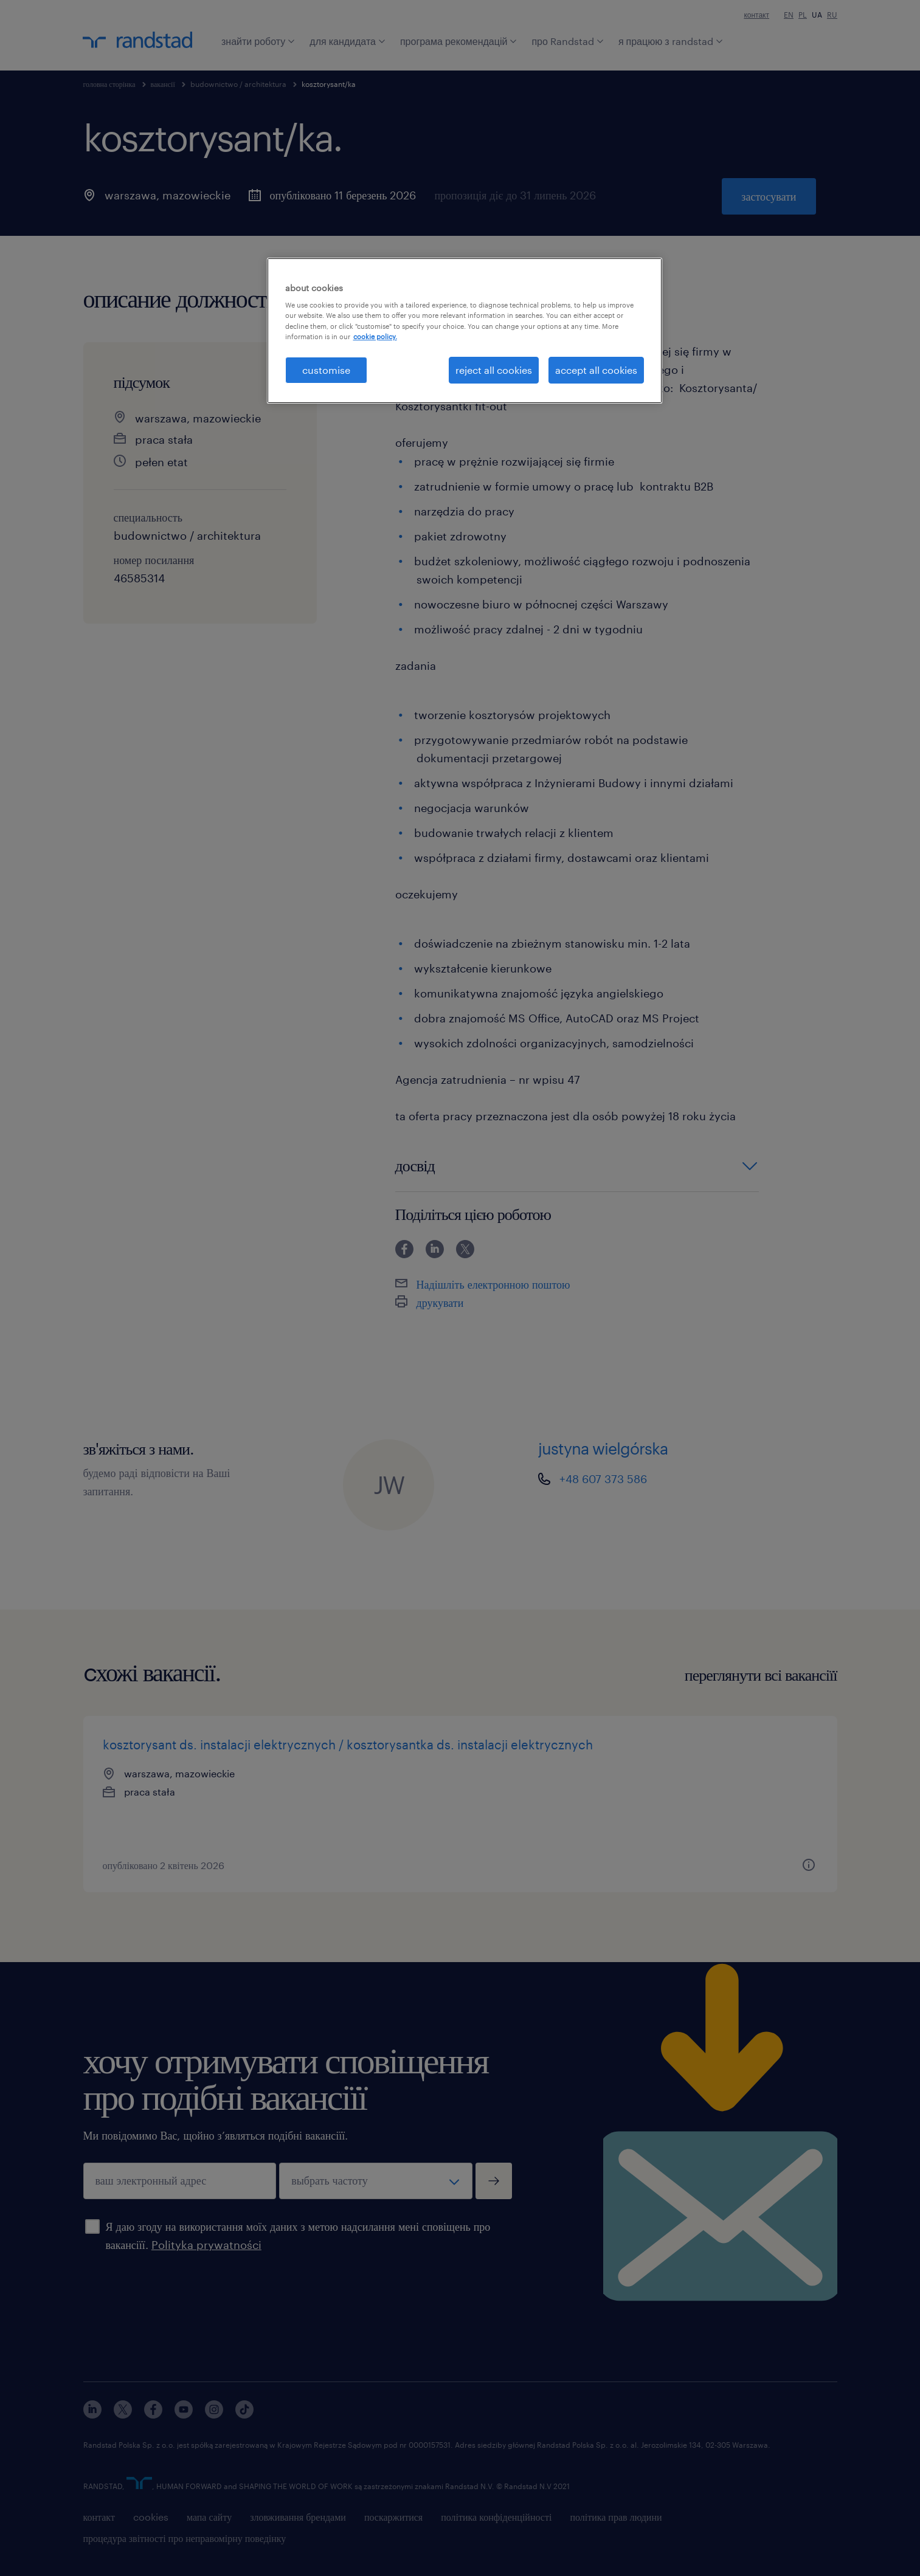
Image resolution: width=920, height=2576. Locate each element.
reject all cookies (493, 370)
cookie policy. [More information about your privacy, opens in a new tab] (375, 336)
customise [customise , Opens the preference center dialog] (326, 370)
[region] (464, 331)
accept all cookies (596, 370)
